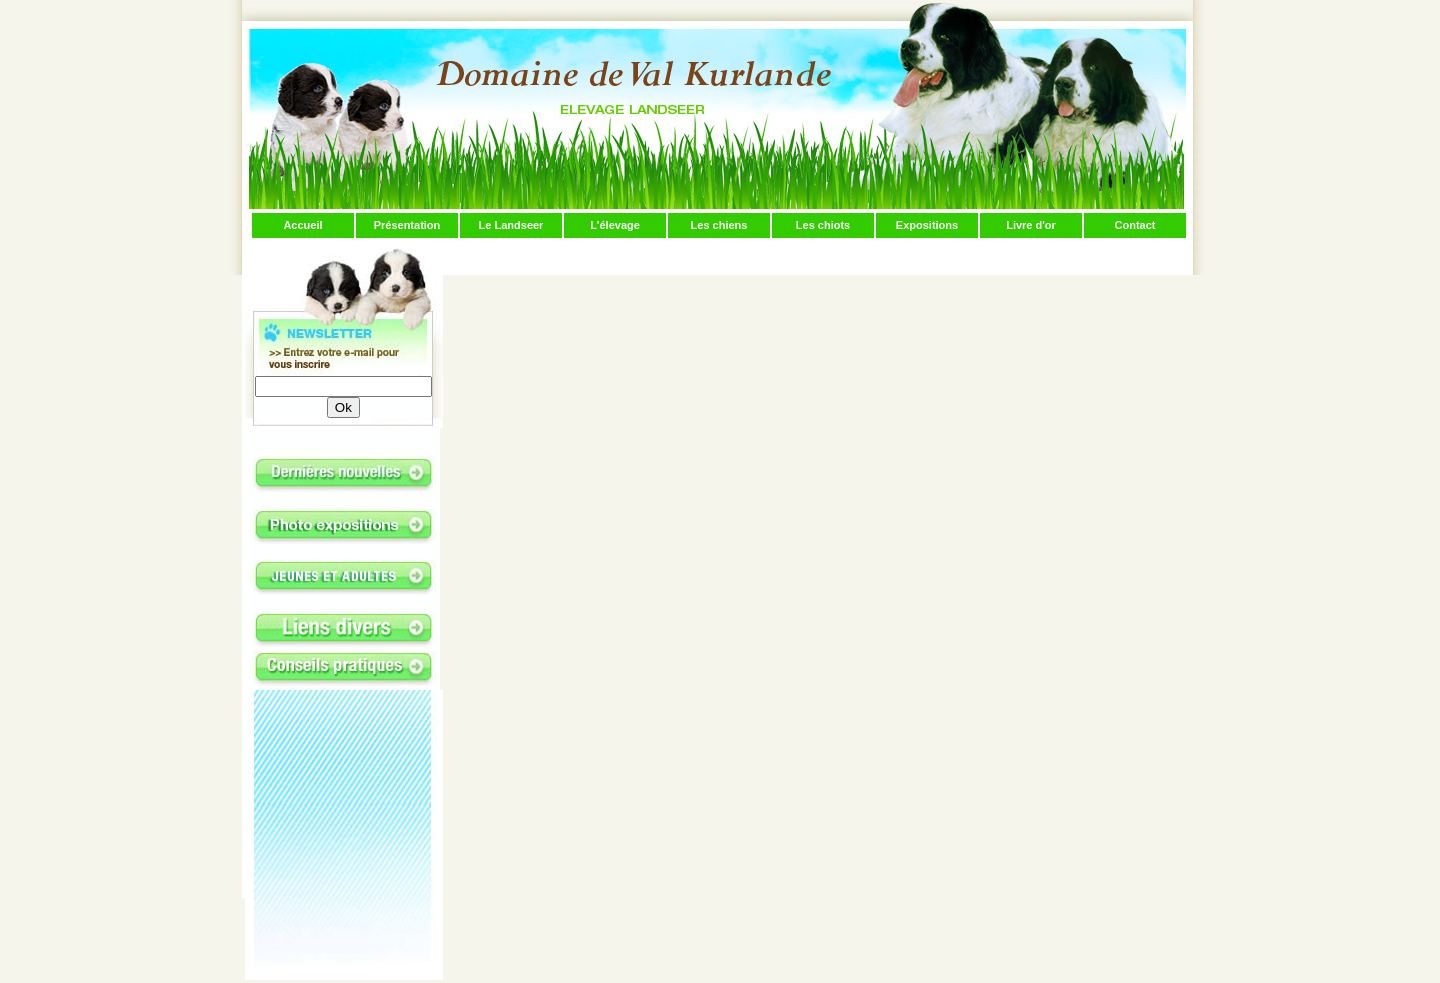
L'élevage (615, 225)
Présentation (407, 225)
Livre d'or (1031, 225)
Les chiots (823, 225)
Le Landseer (511, 225)
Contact (1135, 225)
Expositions (927, 225)
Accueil (302, 225)
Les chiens (719, 225)
